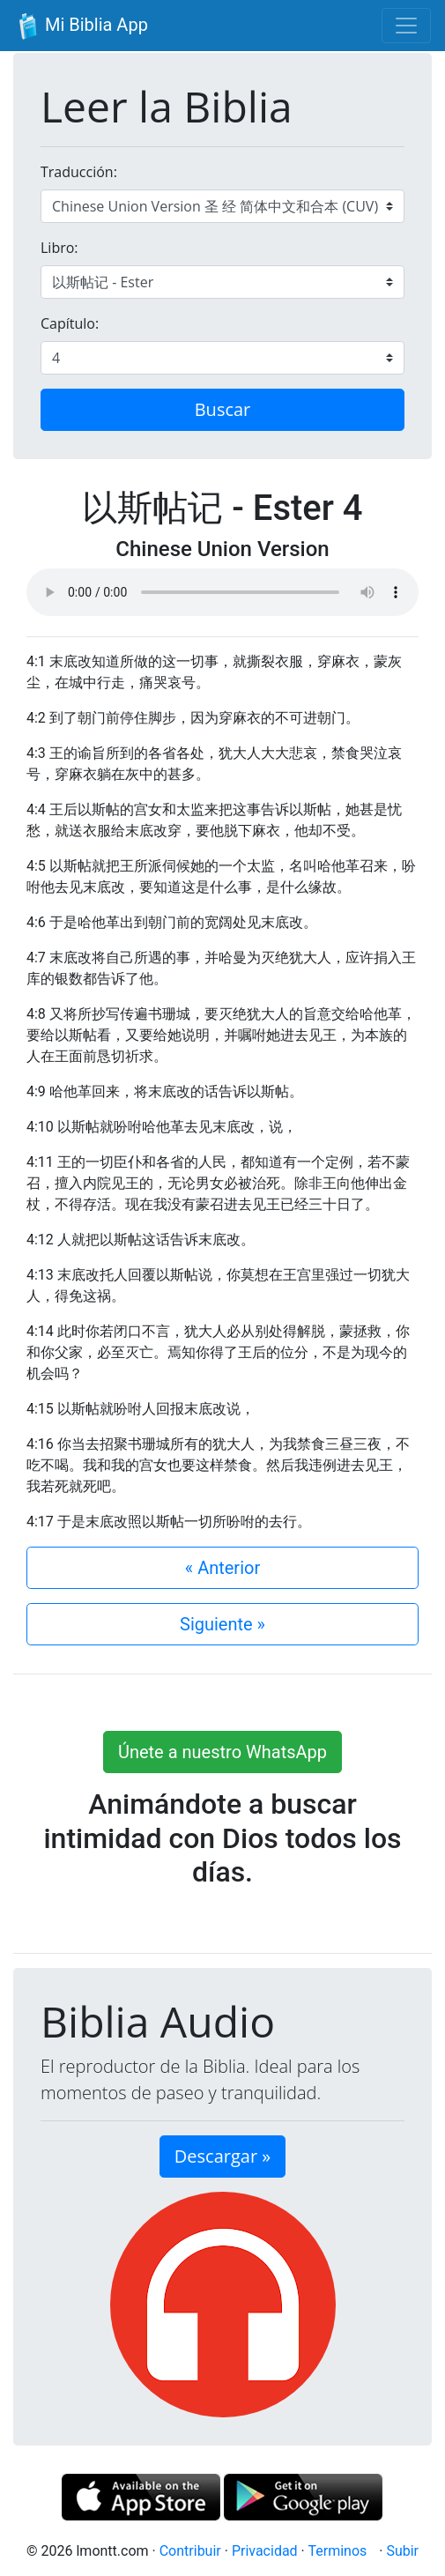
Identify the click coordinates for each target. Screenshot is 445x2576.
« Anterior (222, 1567)
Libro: (59, 247)
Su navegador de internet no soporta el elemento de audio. (222, 592)
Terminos (337, 2551)
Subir (402, 2551)
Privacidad (265, 2551)
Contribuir (190, 2551)
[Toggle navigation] (406, 25)
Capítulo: (70, 323)
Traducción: (79, 172)
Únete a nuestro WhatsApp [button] (222, 1752)
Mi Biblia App (81, 26)
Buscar (223, 409)
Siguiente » (222, 1624)
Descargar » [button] (222, 2156)
